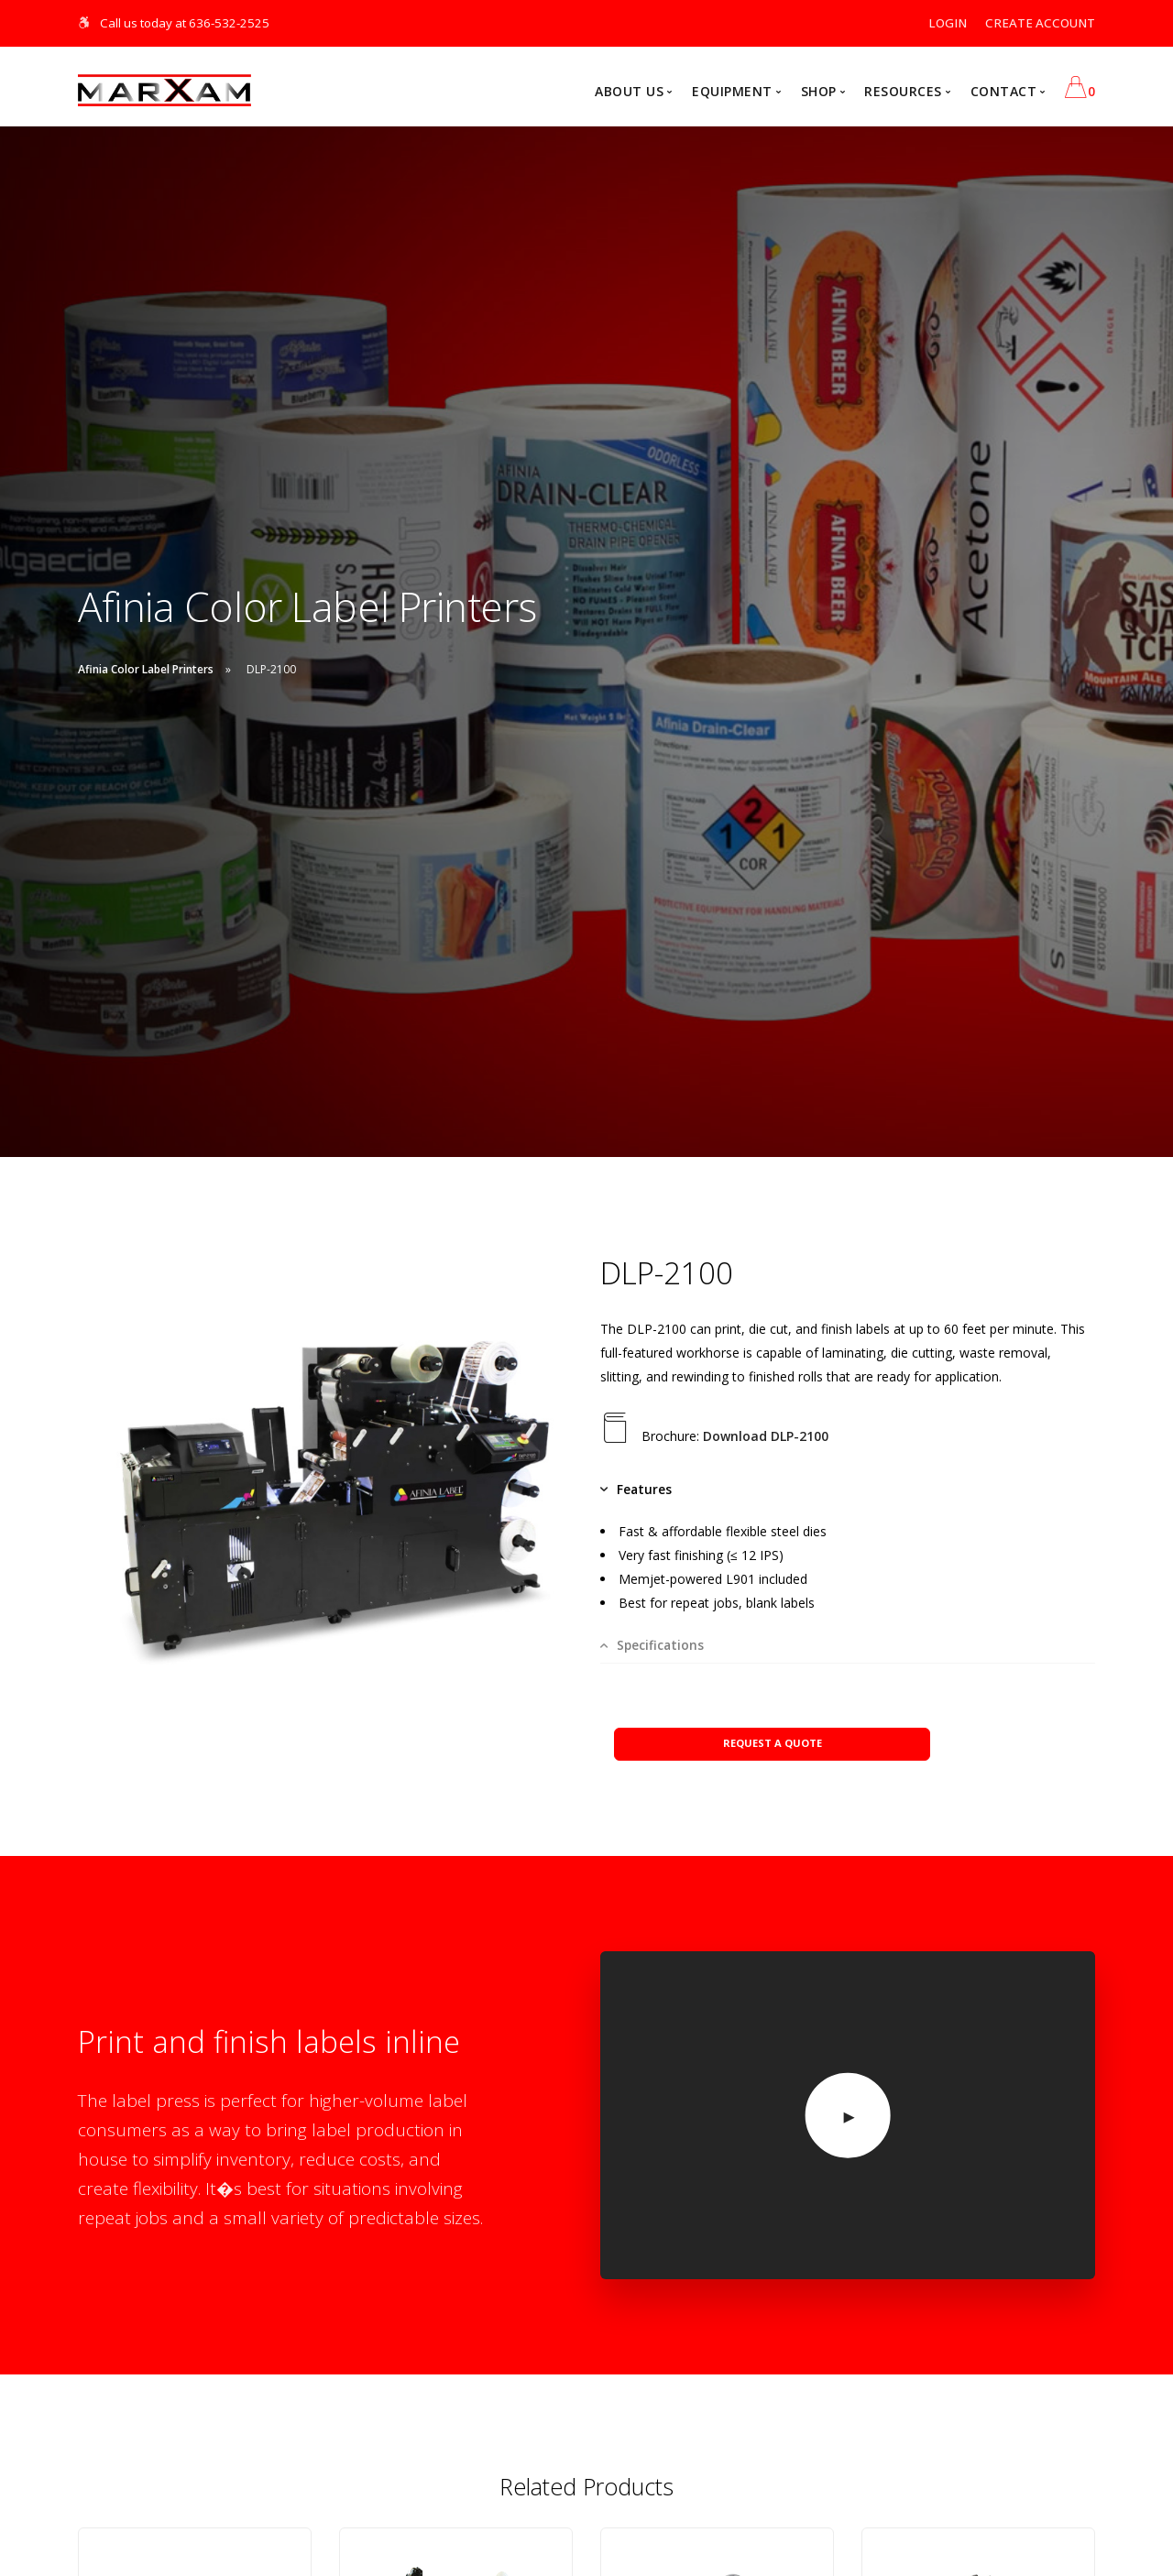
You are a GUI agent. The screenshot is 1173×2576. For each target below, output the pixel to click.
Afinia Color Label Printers (146, 670)
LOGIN (947, 23)
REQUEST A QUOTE (772, 1729)
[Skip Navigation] (85, 23)
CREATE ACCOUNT (1040, 23)
